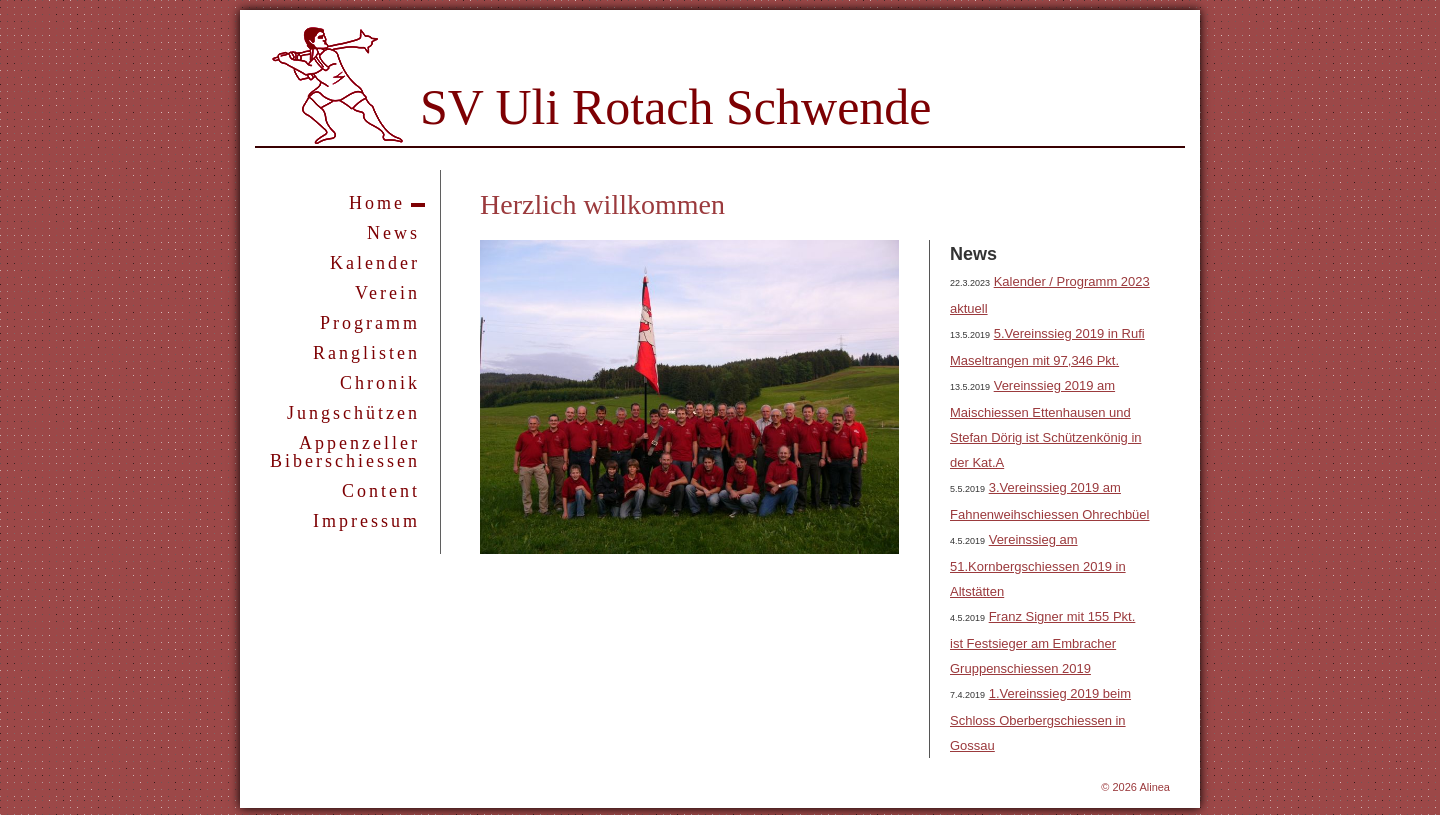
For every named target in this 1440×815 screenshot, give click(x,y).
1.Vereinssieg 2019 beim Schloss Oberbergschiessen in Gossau (1040, 719)
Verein (387, 293)
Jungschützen (353, 413)
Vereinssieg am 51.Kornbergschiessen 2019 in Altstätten (1038, 565)
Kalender (375, 263)
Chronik (380, 383)
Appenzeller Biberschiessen (345, 452)
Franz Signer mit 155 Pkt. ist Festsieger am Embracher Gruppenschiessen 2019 (1042, 642)
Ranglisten (366, 353)
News (393, 233)
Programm (370, 323)
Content (381, 491)
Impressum (366, 521)
